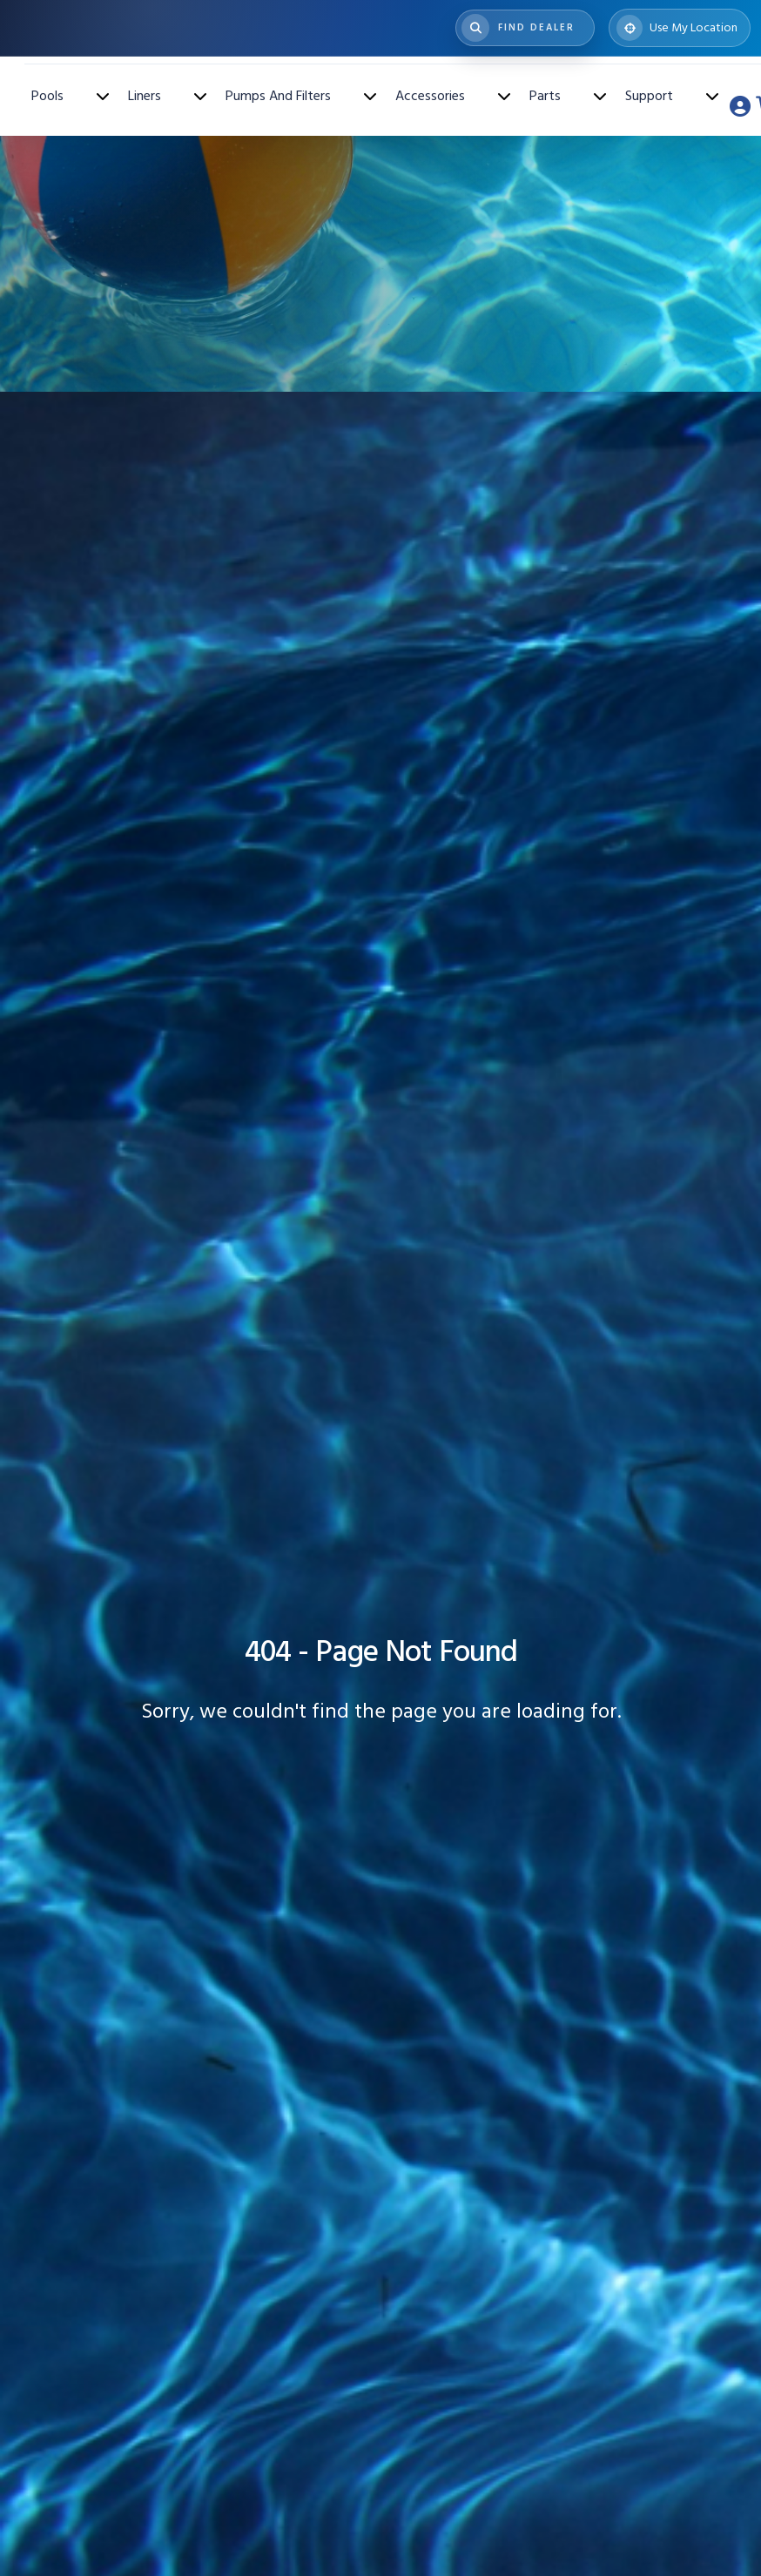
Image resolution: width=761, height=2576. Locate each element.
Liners (144, 95)
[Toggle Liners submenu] (200, 95)
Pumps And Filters (278, 95)
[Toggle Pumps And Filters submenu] (370, 95)
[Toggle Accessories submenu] (504, 95)
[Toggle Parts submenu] (600, 95)
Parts (545, 95)
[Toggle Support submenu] (712, 95)
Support (649, 95)
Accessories (430, 95)
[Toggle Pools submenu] (102, 95)
